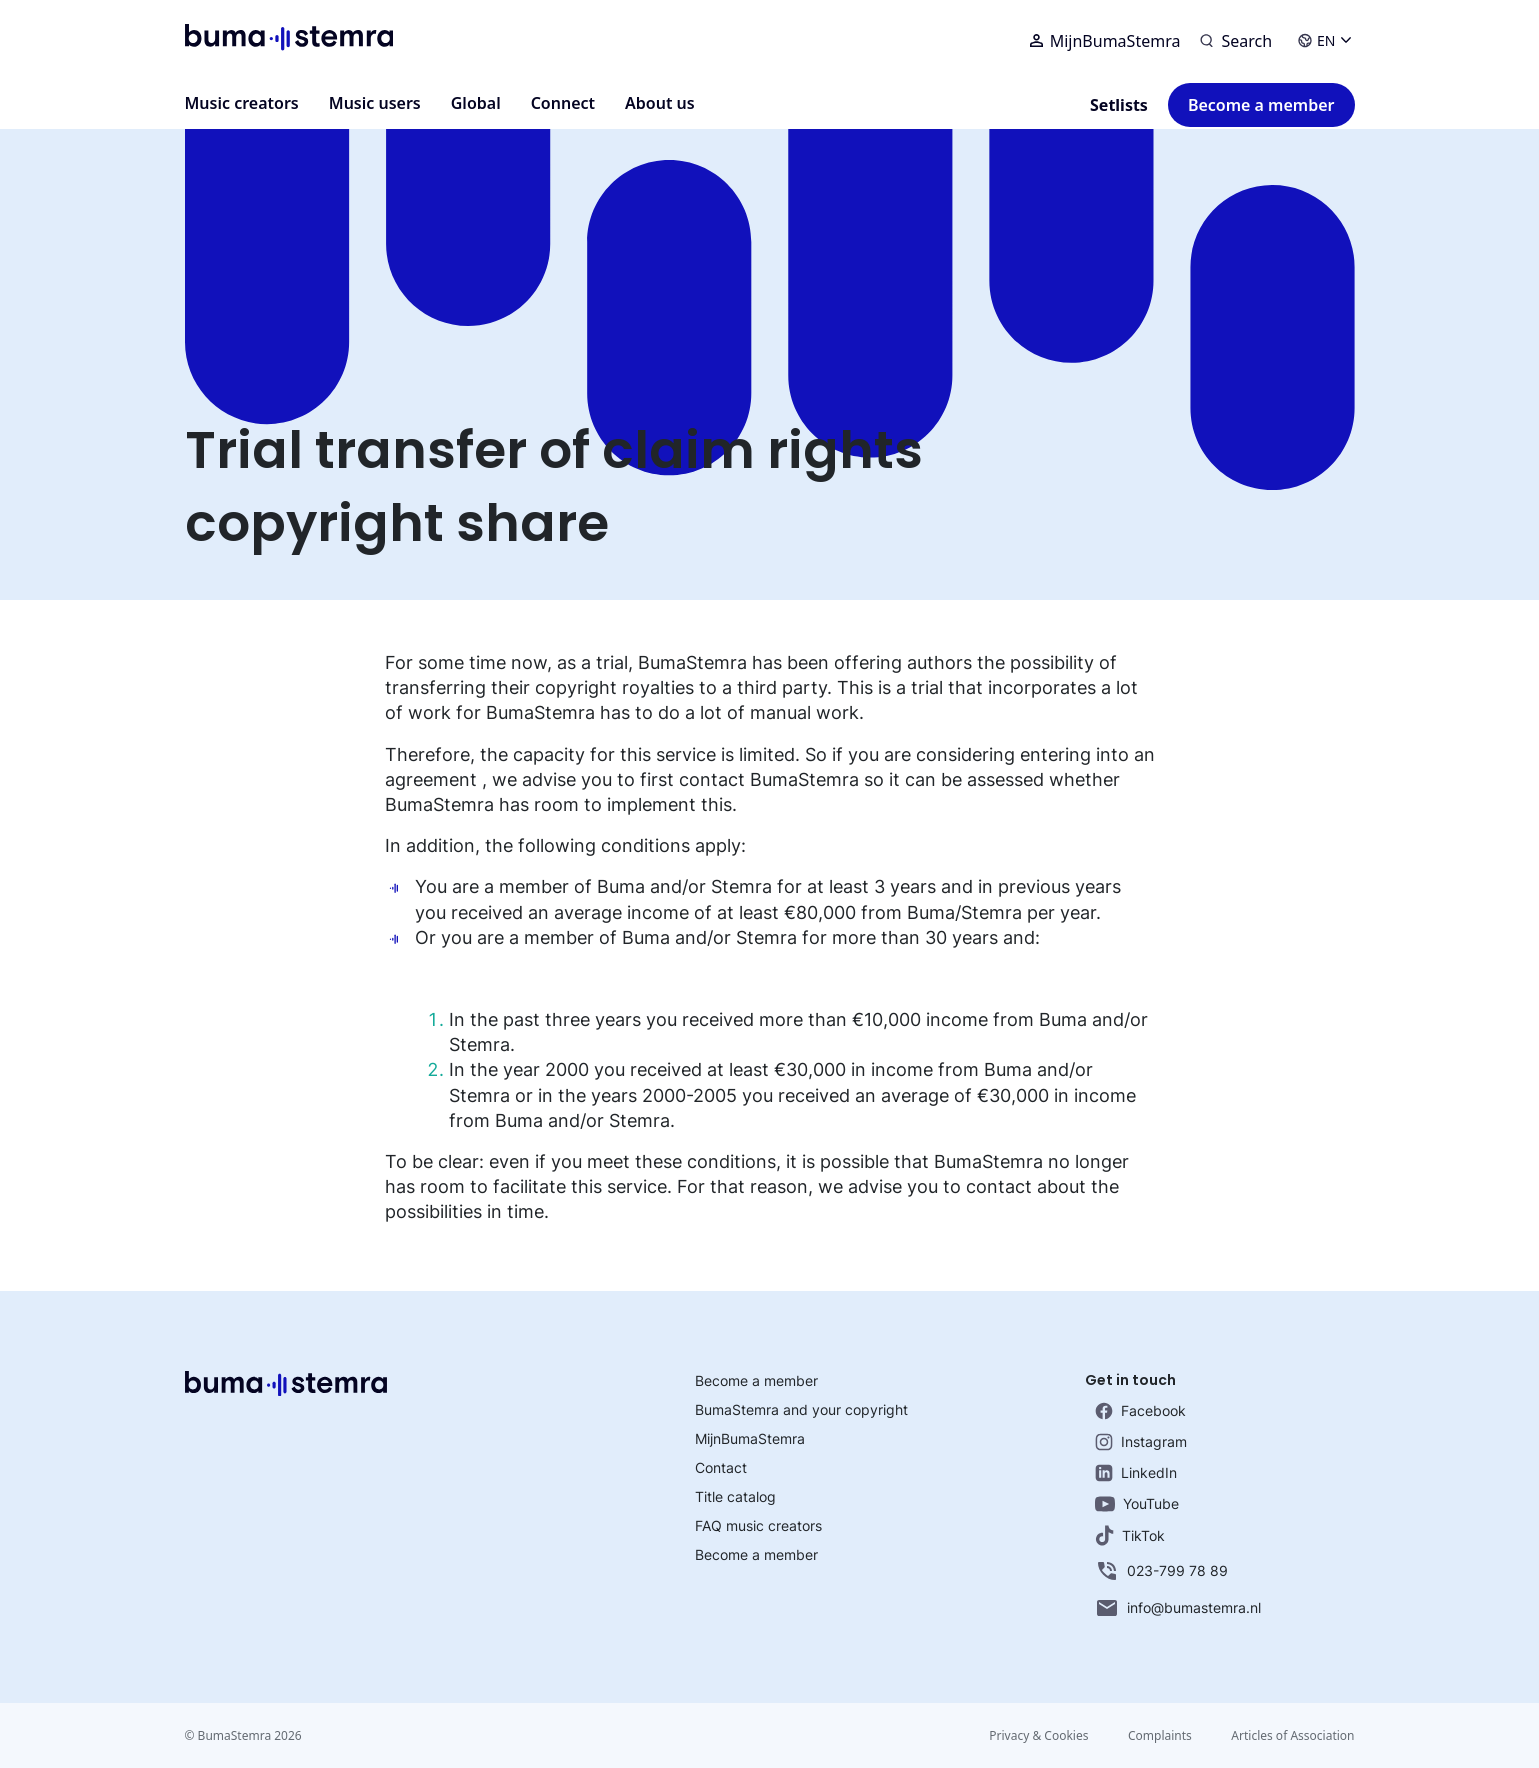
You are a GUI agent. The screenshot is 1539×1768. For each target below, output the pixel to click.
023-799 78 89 (1161, 1571)
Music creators (242, 103)
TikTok (1130, 1535)
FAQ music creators (758, 1525)
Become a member (1261, 105)
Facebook (1140, 1411)
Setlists (1119, 105)
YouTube (1137, 1503)
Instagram (1141, 1442)
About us (660, 103)
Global (476, 103)
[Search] (1236, 41)
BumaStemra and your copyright (801, 1409)
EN (1324, 40)
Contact (721, 1467)
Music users (375, 103)
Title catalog (735, 1496)
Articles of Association (1292, 1735)
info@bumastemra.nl (1178, 1608)
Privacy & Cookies (1037, 1735)
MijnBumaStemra (1105, 41)
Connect (563, 103)
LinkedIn (1136, 1473)
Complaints (1159, 1735)
